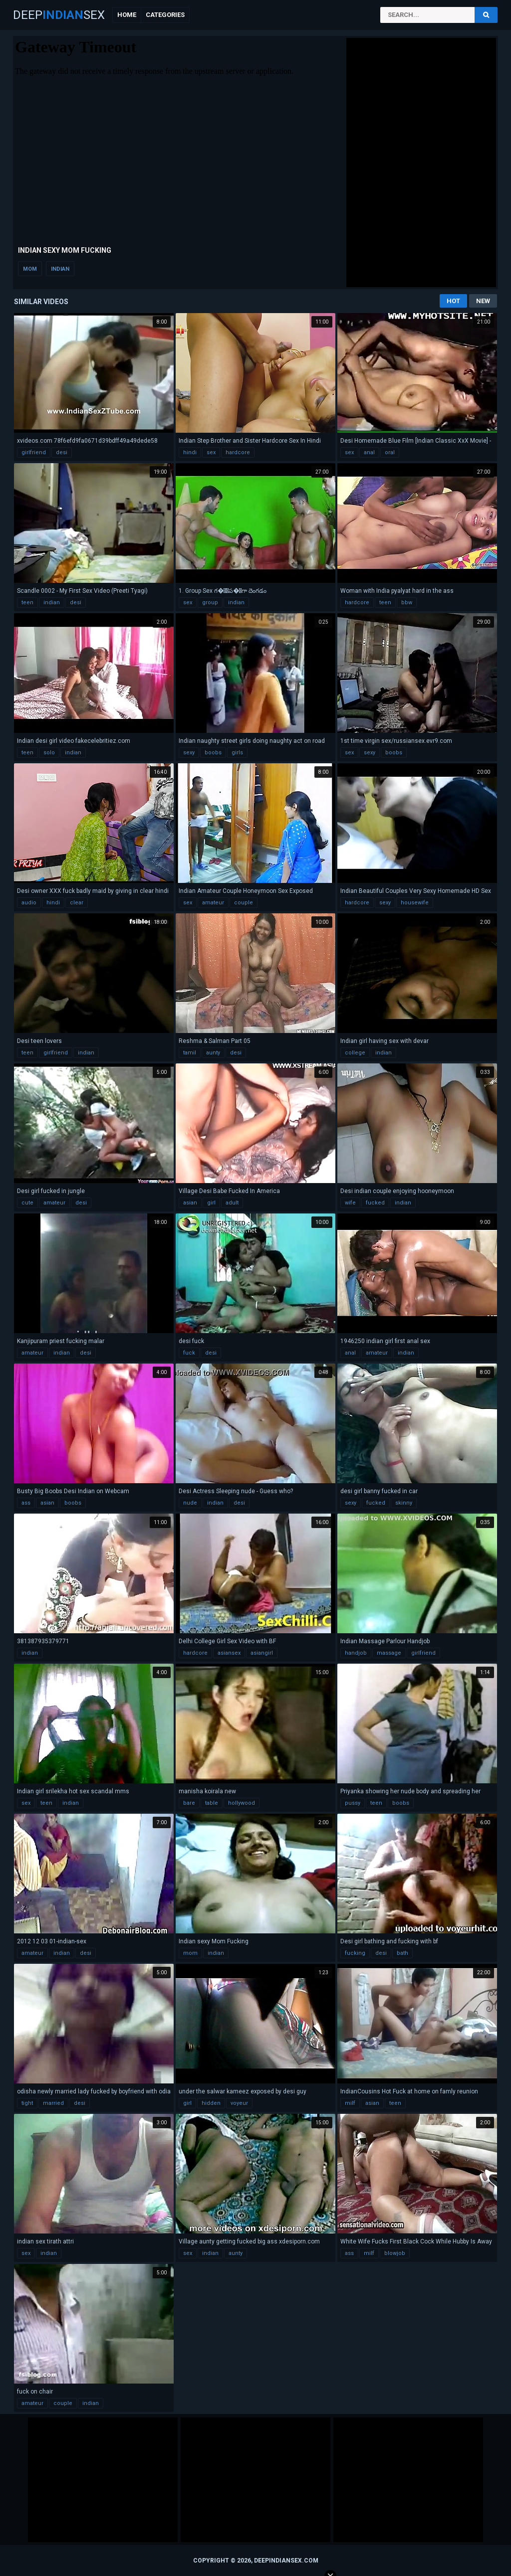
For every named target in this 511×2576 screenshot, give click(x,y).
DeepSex (59, 15)
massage (389, 1653)
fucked (375, 1203)
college (355, 1052)
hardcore (238, 452)
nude (190, 1503)
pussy (352, 1803)
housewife (415, 902)
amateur (213, 902)
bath (402, 1953)
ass (25, 1503)
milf (350, 2103)
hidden (211, 2103)
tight (27, 2103)
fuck (189, 1353)
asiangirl (262, 1653)
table (211, 1803)
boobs (213, 752)
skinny (403, 1503)
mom (30, 269)
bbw (406, 602)
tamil (189, 1052)
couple (243, 902)
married (53, 2103)
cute (27, 1203)
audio (28, 902)
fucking (355, 1953)
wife (350, 1203)
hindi (190, 452)
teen (27, 602)
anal (369, 452)
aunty (213, 1052)
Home (126, 14)
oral (390, 452)
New (483, 301)
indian (60, 269)
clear (76, 902)
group (210, 602)
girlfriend (33, 452)
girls (237, 752)
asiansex (229, 1653)
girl (211, 1203)
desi (61, 452)
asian (190, 1203)
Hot (453, 301)
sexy (189, 752)
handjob (356, 1653)
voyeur (239, 2103)
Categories (165, 14)
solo (49, 752)
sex (211, 452)
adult (232, 1203)
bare (189, 1803)
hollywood (241, 1803)
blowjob (394, 2253)
